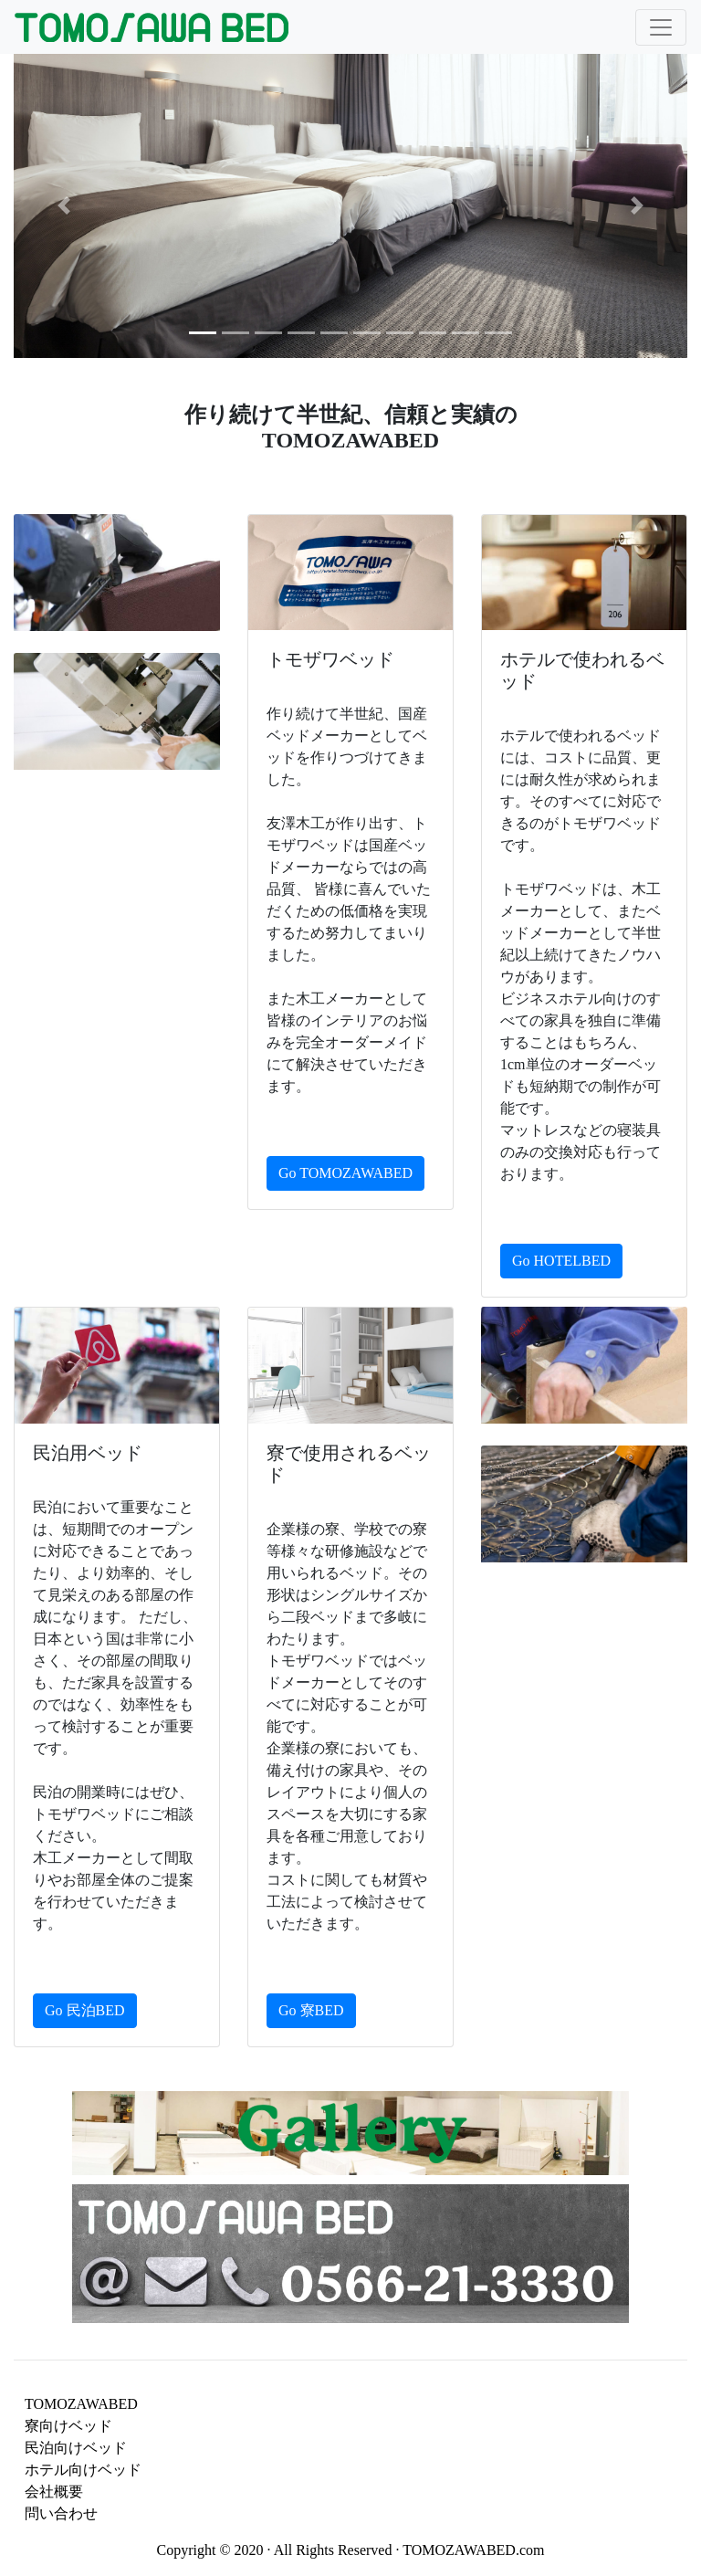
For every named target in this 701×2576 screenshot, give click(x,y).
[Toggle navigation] (660, 27)
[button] (64, 205)
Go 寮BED (311, 2010)
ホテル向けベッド (83, 2469)
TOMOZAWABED (81, 2404)
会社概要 (54, 2491)
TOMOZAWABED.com (473, 2550)
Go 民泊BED (85, 2010)
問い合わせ (61, 2513)
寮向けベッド (68, 2426)
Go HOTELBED (561, 1260)
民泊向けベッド (76, 2447)
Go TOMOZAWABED (345, 1173)
